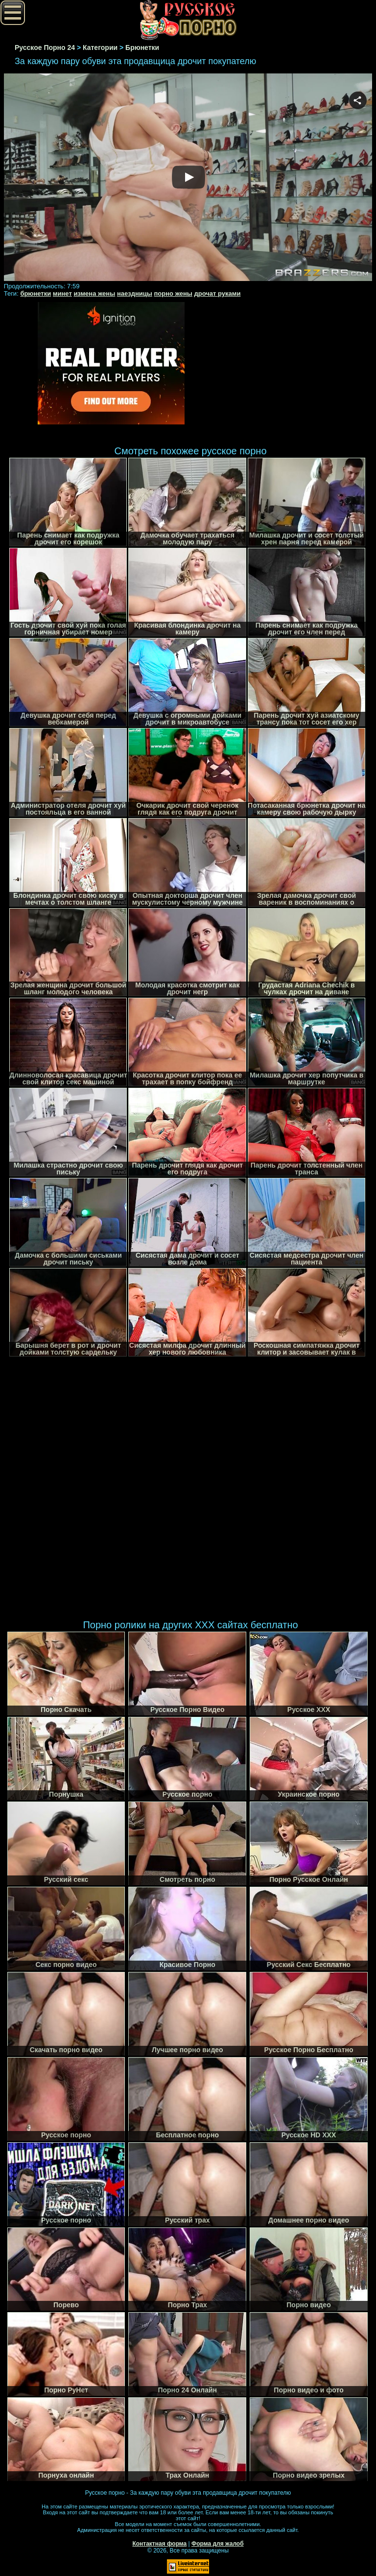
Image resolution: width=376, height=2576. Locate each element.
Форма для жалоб (217, 2543)
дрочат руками (217, 293)
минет (62, 293)
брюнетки (35, 293)
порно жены (173, 293)
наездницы (134, 293)
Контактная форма (159, 2543)
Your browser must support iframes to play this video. (188, 177)
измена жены (94, 293)
